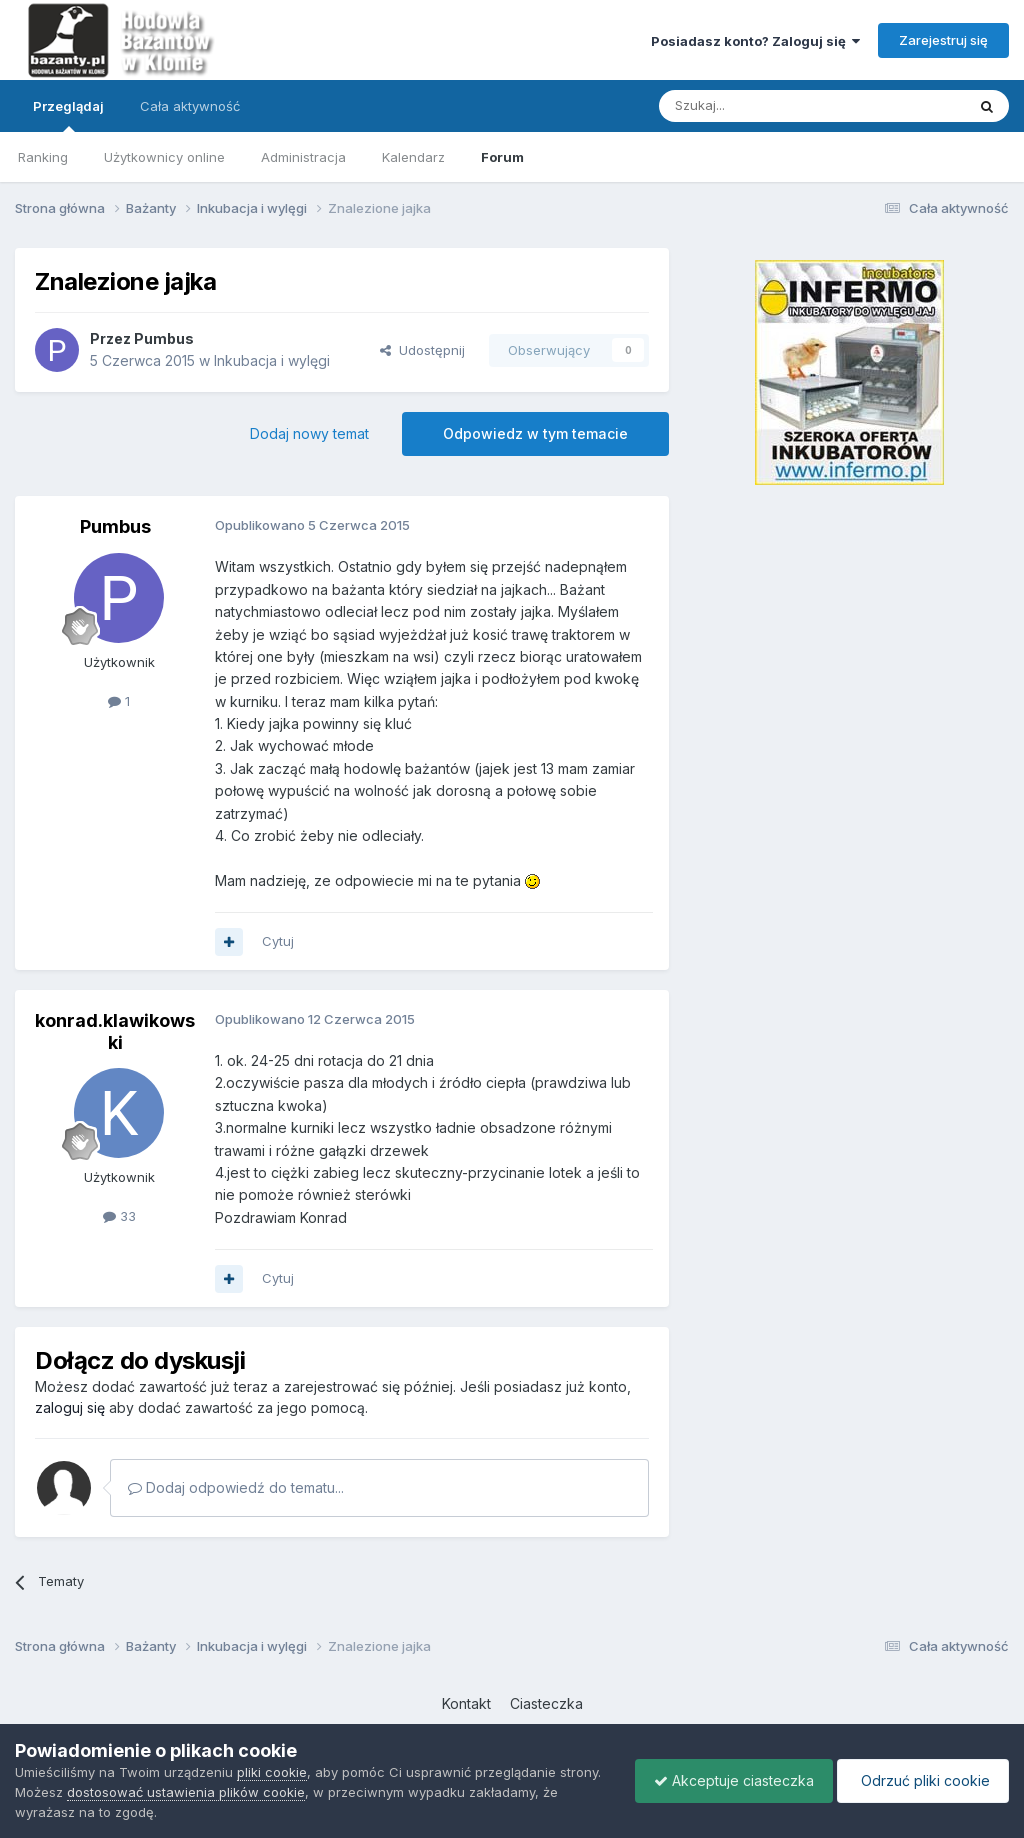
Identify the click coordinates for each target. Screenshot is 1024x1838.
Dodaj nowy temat (309, 433)
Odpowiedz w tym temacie (535, 433)
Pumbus (164, 338)
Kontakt (466, 1703)
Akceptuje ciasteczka (729, 1780)
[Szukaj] (762, 106)
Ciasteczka (546, 1703)
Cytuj (278, 941)
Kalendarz (413, 157)
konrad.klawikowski (115, 1031)
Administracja (303, 157)
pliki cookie (272, 1772)
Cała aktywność (190, 106)
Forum (502, 157)
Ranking (43, 157)
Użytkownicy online (164, 157)
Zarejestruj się (943, 40)
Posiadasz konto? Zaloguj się (755, 41)
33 (119, 1216)
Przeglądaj (68, 115)
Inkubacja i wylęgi (272, 360)
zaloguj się (70, 1407)
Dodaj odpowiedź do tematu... (236, 1487)
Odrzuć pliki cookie (921, 1780)
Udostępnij (422, 350)
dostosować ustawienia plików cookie (186, 1792)
